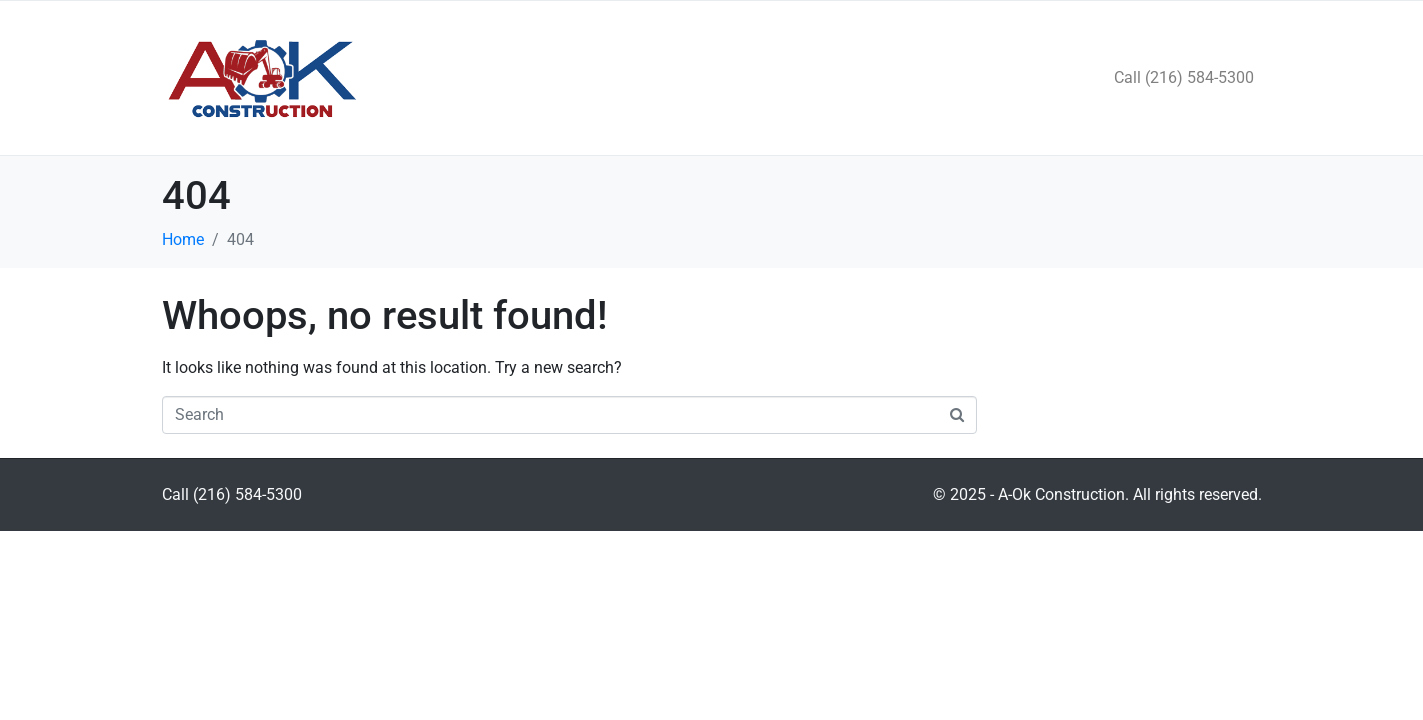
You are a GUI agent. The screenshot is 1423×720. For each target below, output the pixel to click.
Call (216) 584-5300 (1184, 77)
